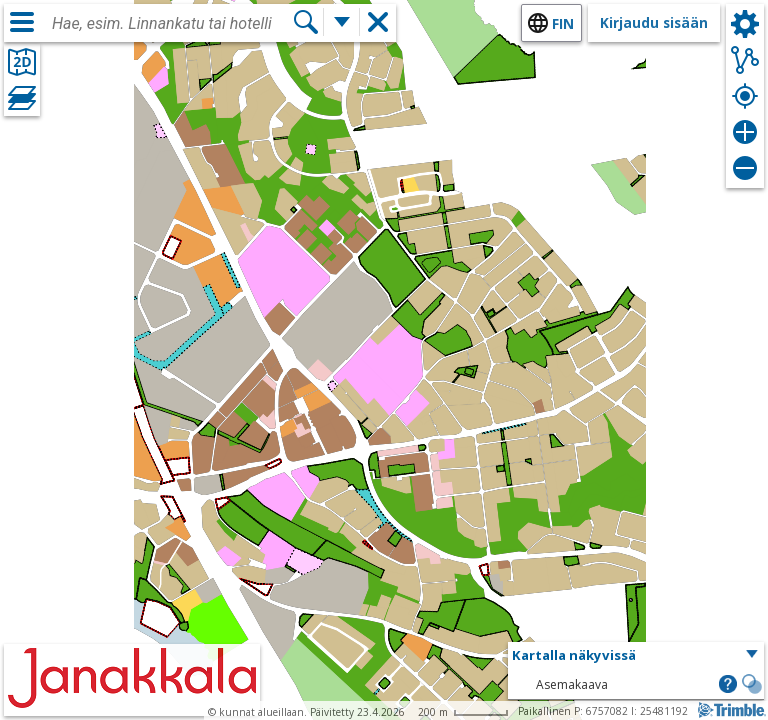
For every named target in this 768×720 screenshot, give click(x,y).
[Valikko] (22, 22)
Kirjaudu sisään (654, 22)
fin (563, 23)
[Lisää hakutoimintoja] (342, 22)
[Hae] (306, 22)
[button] (636, 656)
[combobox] (172, 24)
